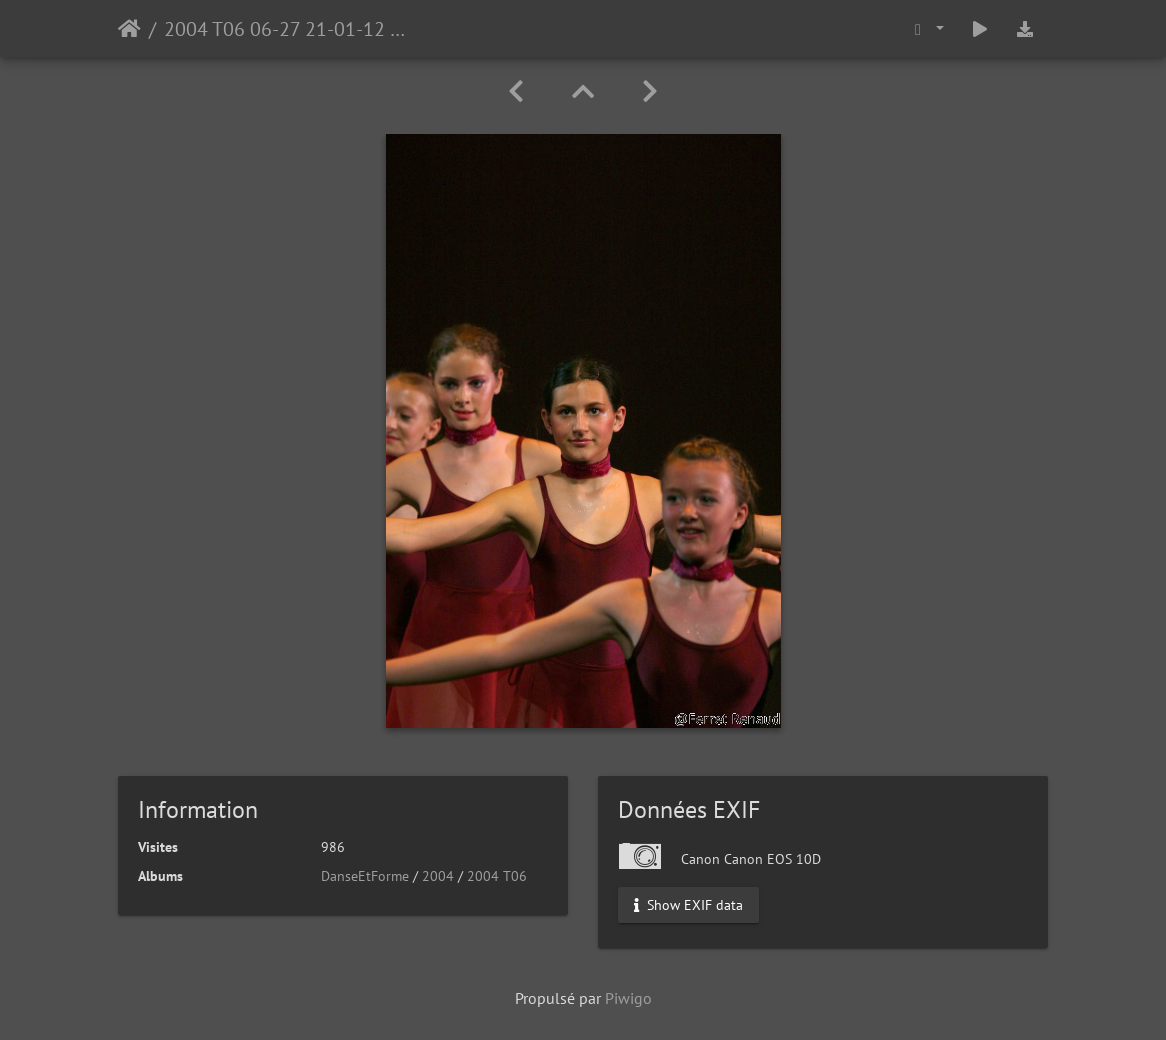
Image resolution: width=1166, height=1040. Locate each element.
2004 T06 (497, 876)
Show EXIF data (688, 905)
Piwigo (628, 998)
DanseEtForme (365, 876)
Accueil (129, 29)
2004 (438, 876)
